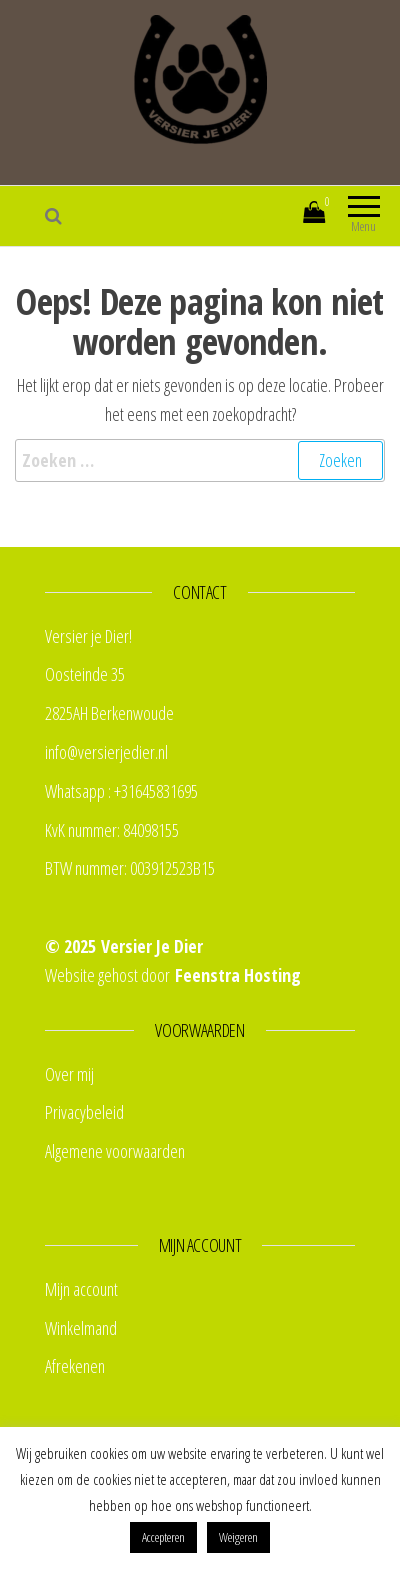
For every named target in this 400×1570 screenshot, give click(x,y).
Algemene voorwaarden (115, 1151)
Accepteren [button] (163, 1537)
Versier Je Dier (152, 946)
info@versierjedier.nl (106, 752)
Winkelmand (81, 1328)
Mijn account (249, 216)
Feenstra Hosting (238, 975)
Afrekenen (75, 1366)
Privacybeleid (84, 1112)
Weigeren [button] (238, 1537)
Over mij (69, 1074)
